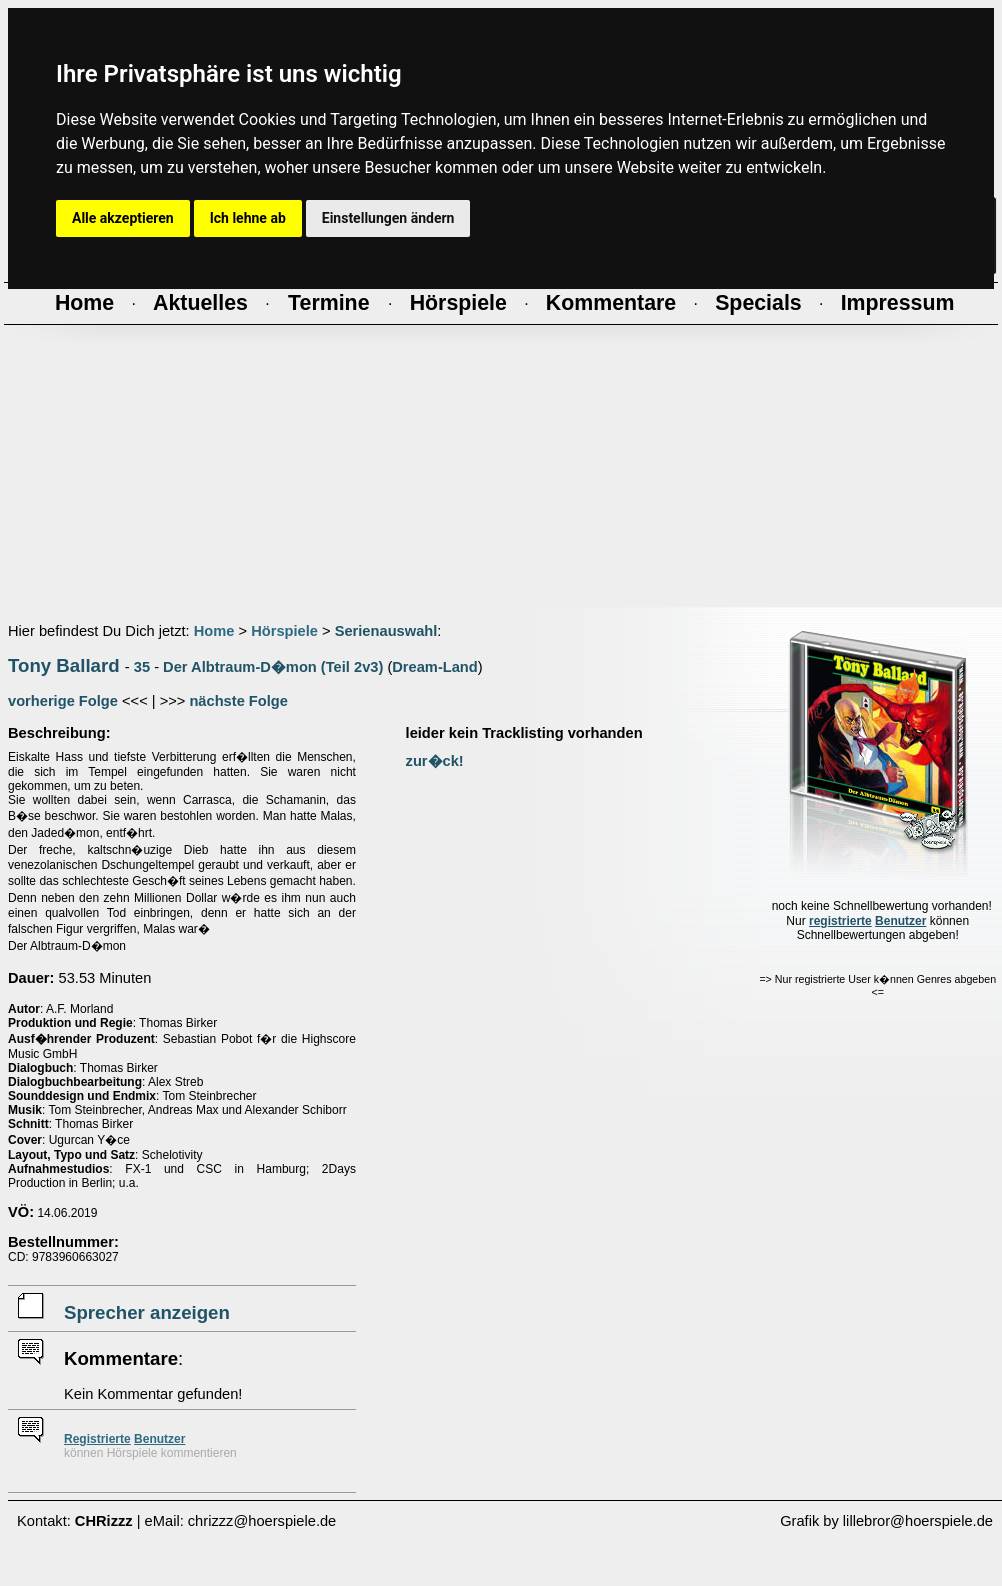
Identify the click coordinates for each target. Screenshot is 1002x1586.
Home (214, 631)
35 (142, 667)
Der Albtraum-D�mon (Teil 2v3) (273, 667)
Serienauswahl (386, 631)
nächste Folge (238, 701)
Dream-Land (435, 667)
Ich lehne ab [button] (248, 218)
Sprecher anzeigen (147, 1312)
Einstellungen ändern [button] (388, 218)
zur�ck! (435, 761)
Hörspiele (284, 631)
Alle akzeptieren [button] (123, 218)
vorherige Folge (63, 701)
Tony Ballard (64, 665)
